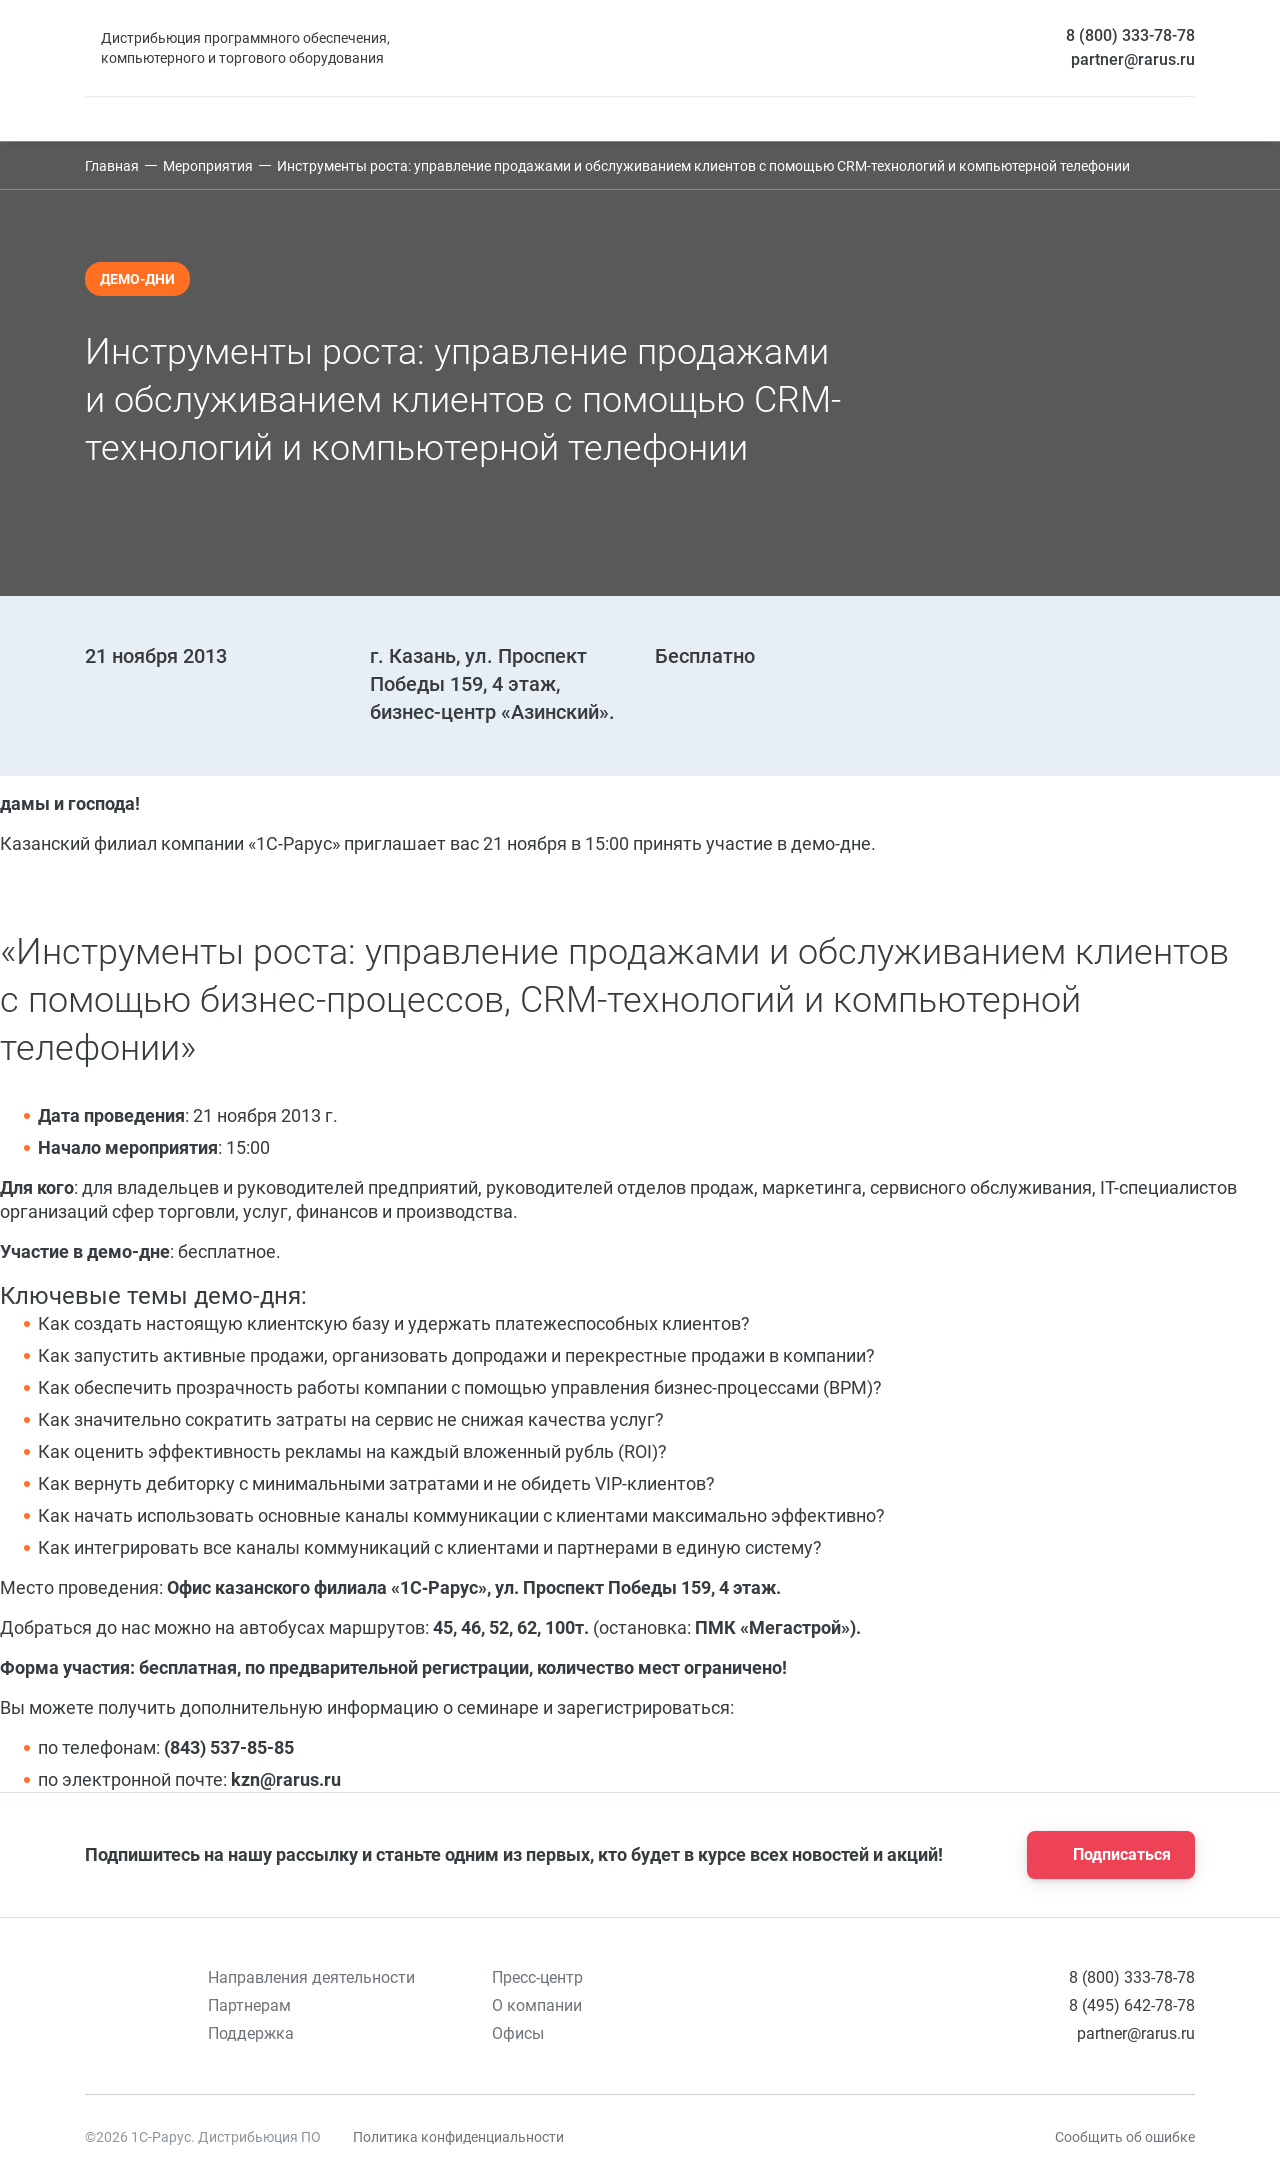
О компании (537, 2005)
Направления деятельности (311, 1977)
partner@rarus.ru (1133, 59)
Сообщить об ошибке (1125, 2137)
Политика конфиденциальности (458, 2137)
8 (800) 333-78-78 (1130, 35)
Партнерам (249, 2005)
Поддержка (251, 2033)
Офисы (518, 2033)
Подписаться (1105, 1855)
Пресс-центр (537, 1977)
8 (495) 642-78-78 (1132, 2005)
